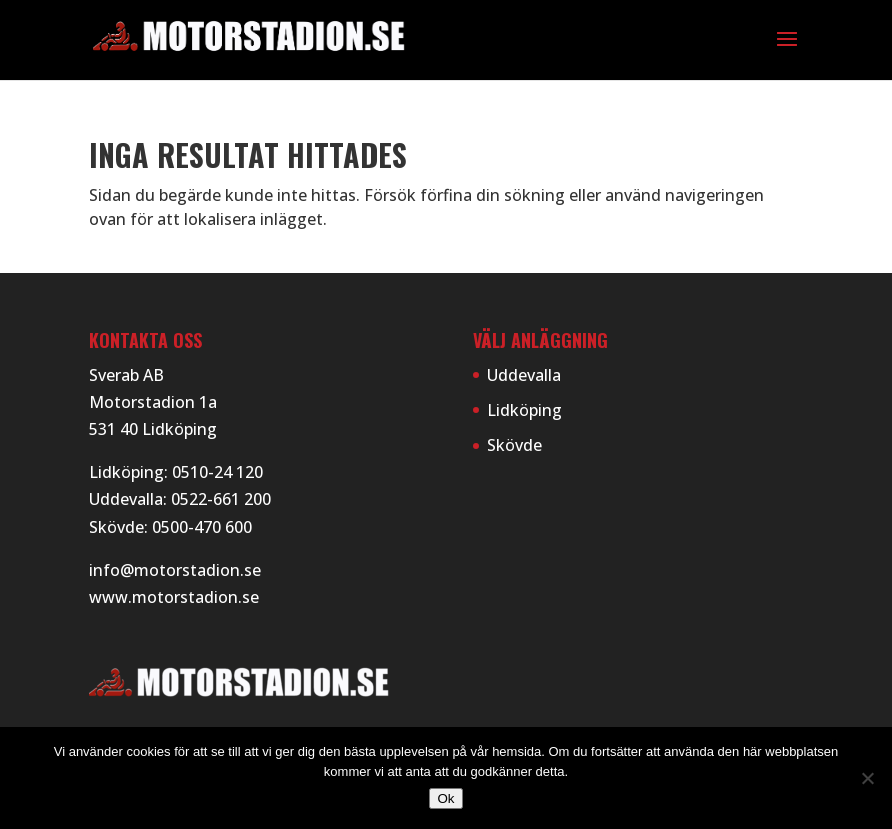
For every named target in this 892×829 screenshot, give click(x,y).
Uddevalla (524, 375)
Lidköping (524, 410)
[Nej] (867, 778)
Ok (445, 798)
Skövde (514, 445)
